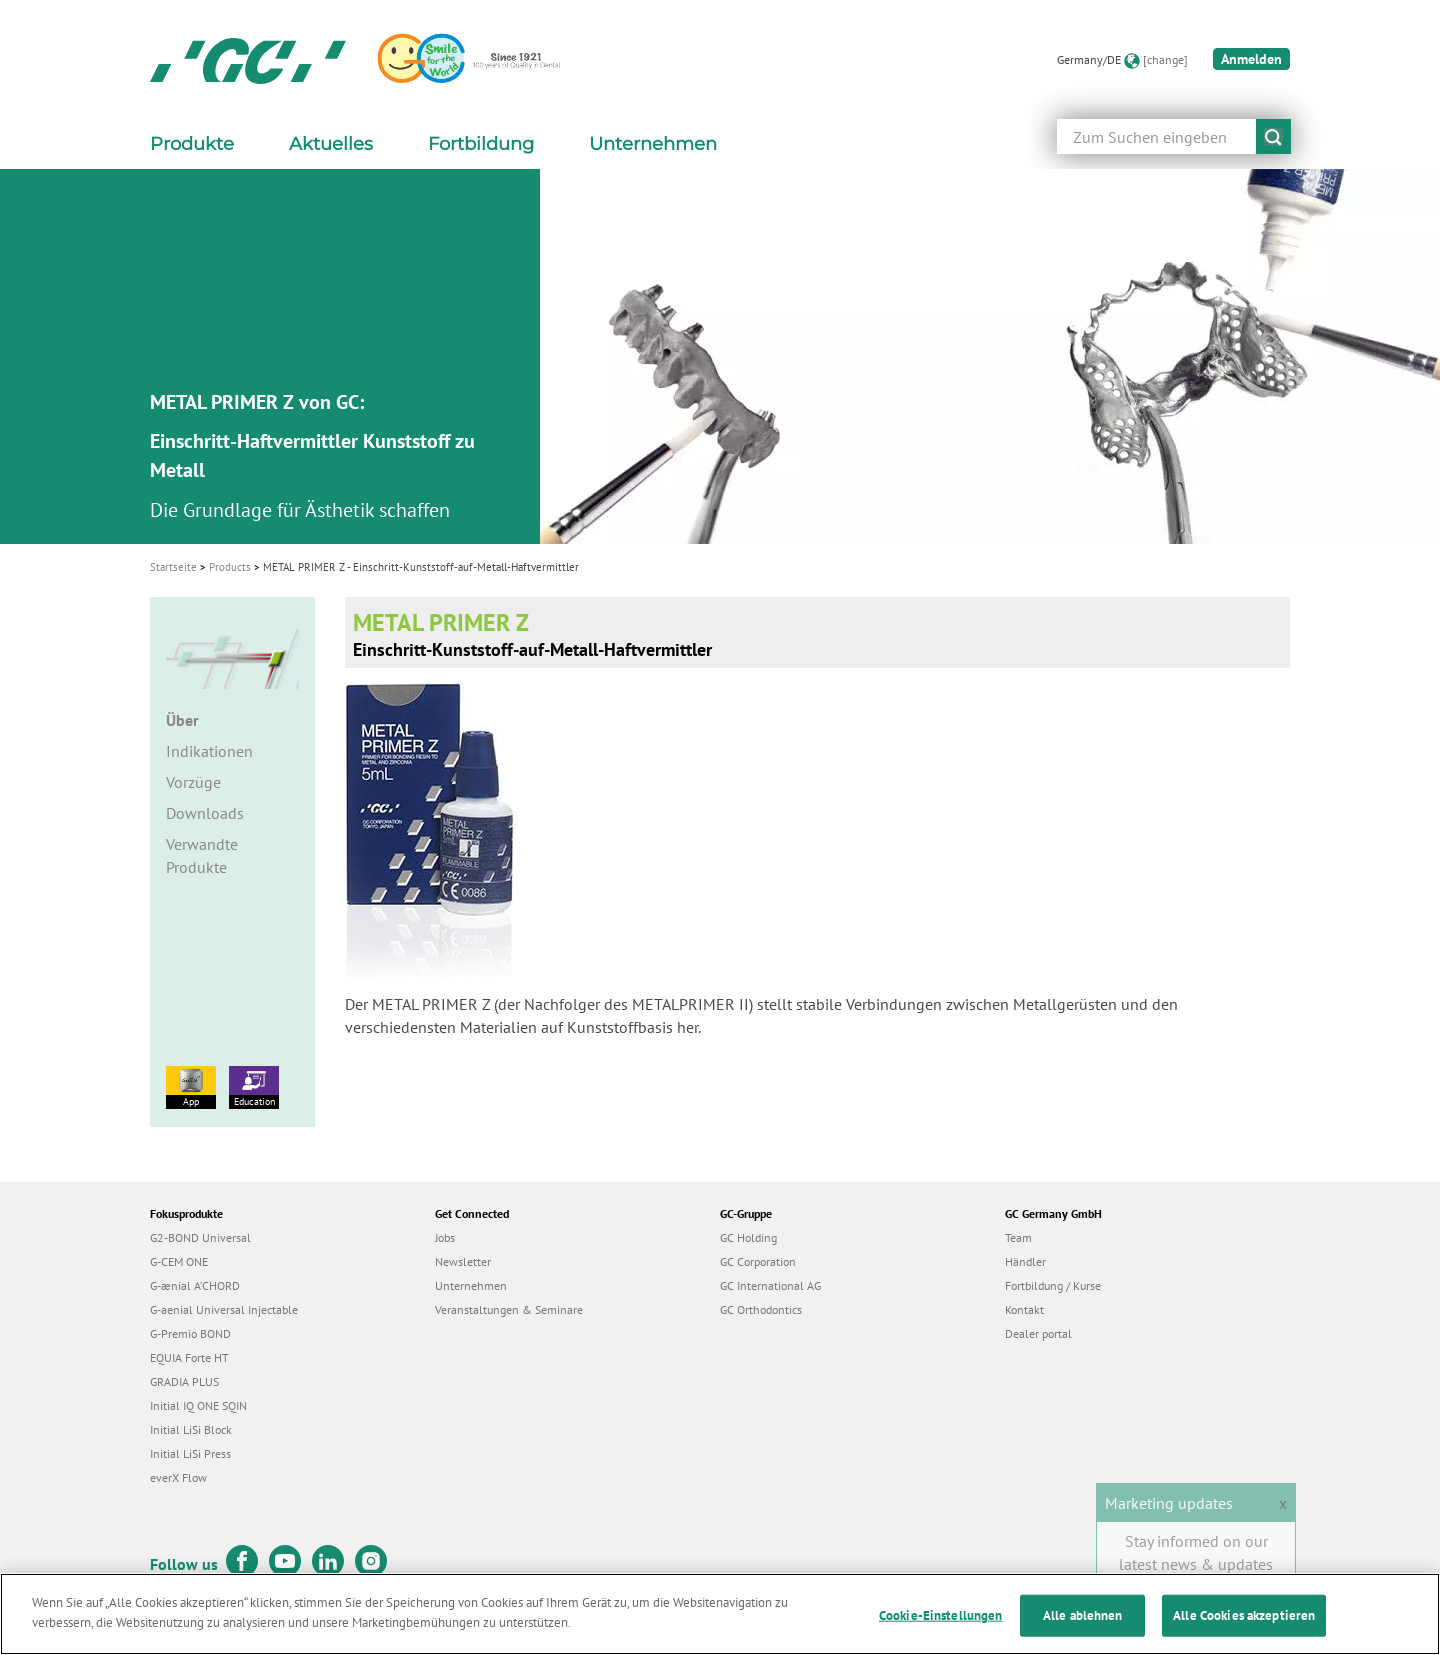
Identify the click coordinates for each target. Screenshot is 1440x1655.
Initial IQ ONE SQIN (198, 1405)
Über (182, 720)
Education (254, 1087)
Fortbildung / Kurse (1053, 1285)
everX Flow (178, 1477)
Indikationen (209, 751)
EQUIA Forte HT (189, 1357)
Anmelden (1251, 59)
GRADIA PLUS (184, 1381)
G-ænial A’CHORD (195, 1285)
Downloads (205, 813)
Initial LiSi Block (191, 1429)
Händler (1025, 1261)
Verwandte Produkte (202, 855)
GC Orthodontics (761, 1309)
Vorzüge (193, 782)
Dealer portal (1038, 1333)
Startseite (173, 567)
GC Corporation (758, 1261)
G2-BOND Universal (200, 1237)
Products (230, 567)
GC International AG (770, 1285)
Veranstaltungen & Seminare (509, 1309)
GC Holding (748, 1237)
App (191, 1087)
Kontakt (1024, 1309)
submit (1273, 136)
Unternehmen (471, 1285)
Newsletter (463, 1261)
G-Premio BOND (190, 1333)
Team (1018, 1237)
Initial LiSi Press (190, 1453)
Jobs (445, 1237)
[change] (1165, 59)
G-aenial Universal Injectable (224, 1309)
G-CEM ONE (179, 1261)
